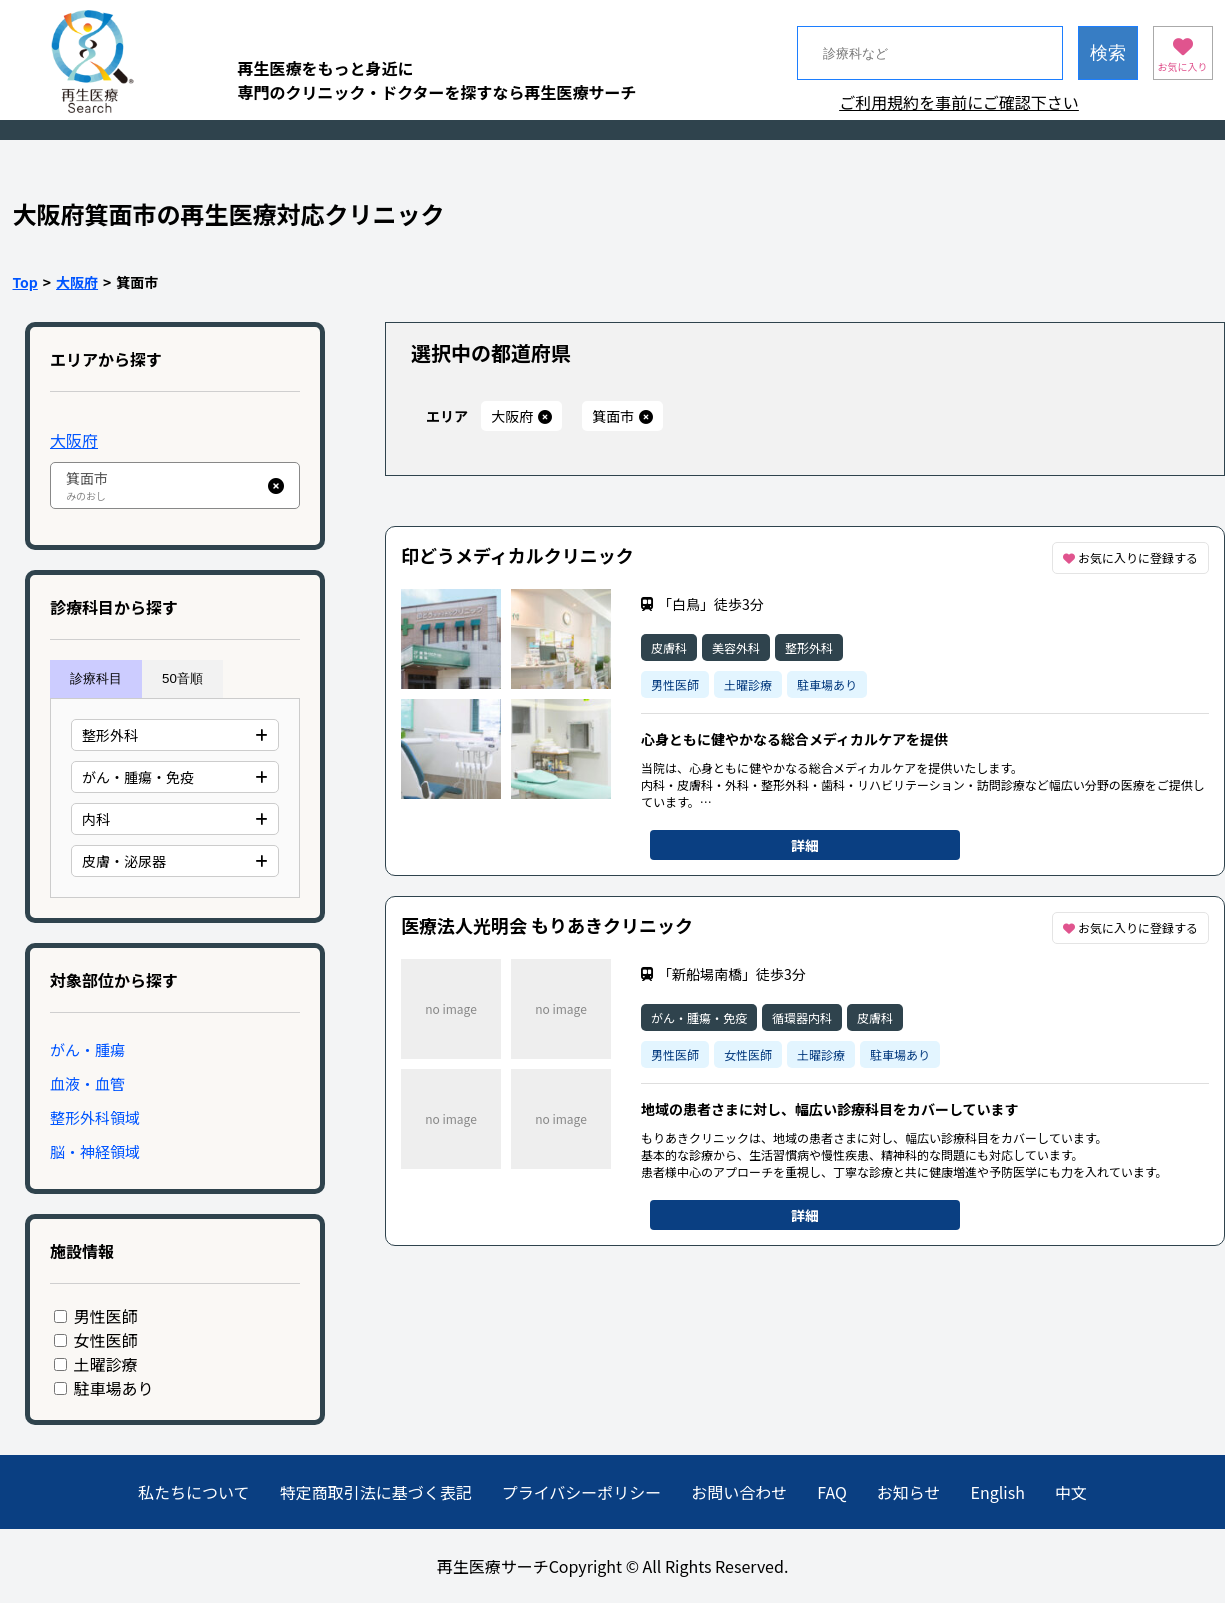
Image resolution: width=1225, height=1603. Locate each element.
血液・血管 (87, 1083)
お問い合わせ (739, 1492)
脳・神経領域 (95, 1151)
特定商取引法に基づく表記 (376, 1492)
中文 (1071, 1492)
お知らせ (909, 1492)
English (998, 1492)
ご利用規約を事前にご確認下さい (959, 102)
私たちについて (194, 1492)
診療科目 (96, 678)
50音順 (182, 678)
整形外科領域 (95, 1117)
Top (25, 282)
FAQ (832, 1492)
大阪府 (77, 282)
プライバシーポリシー (582, 1492)
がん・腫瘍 (87, 1049)
